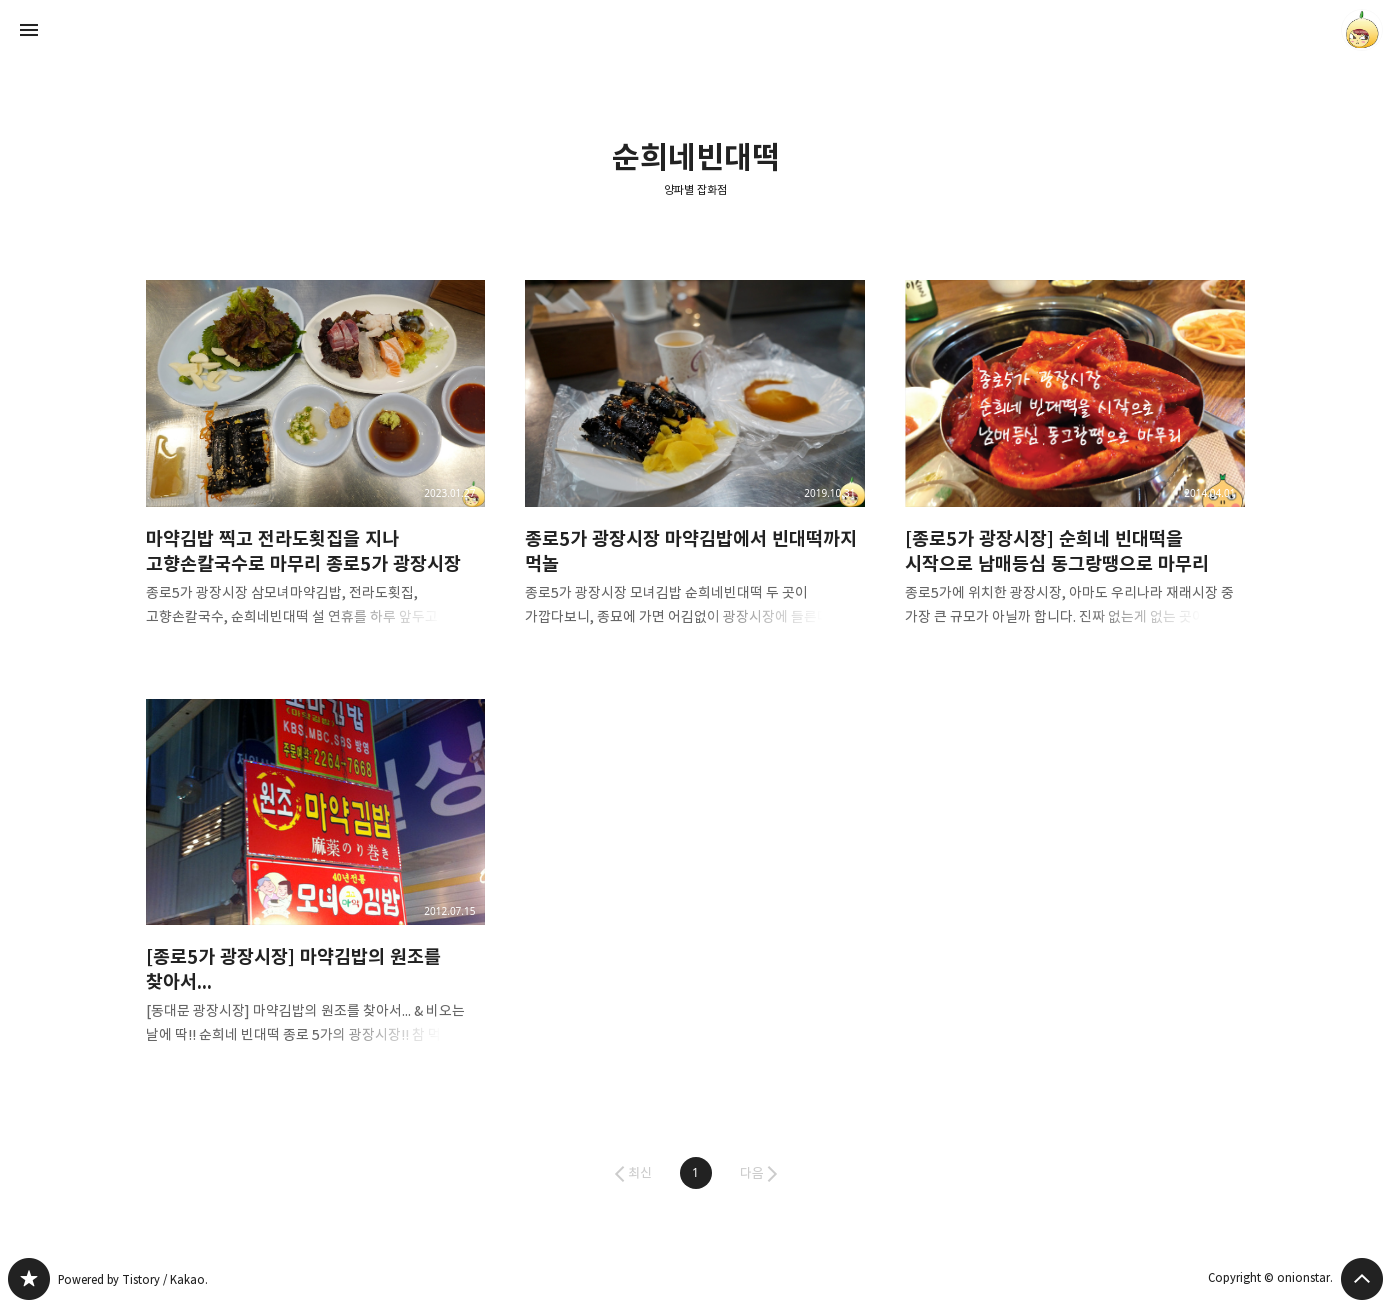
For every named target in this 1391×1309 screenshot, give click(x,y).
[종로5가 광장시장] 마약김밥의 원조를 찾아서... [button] (316, 888)
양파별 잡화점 (695, 190)
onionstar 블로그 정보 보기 (1362, 30)
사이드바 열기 (29, 30)
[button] (696, 1173)
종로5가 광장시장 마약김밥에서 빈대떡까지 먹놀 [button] (695, 469)
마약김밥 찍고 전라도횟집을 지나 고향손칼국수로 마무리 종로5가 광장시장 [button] (316, 469)
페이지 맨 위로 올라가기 (1362, 1279)
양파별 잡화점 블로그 (29, 1279)
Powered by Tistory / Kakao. (133, 1279)
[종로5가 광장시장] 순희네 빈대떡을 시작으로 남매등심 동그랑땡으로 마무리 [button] (1075, 469)
